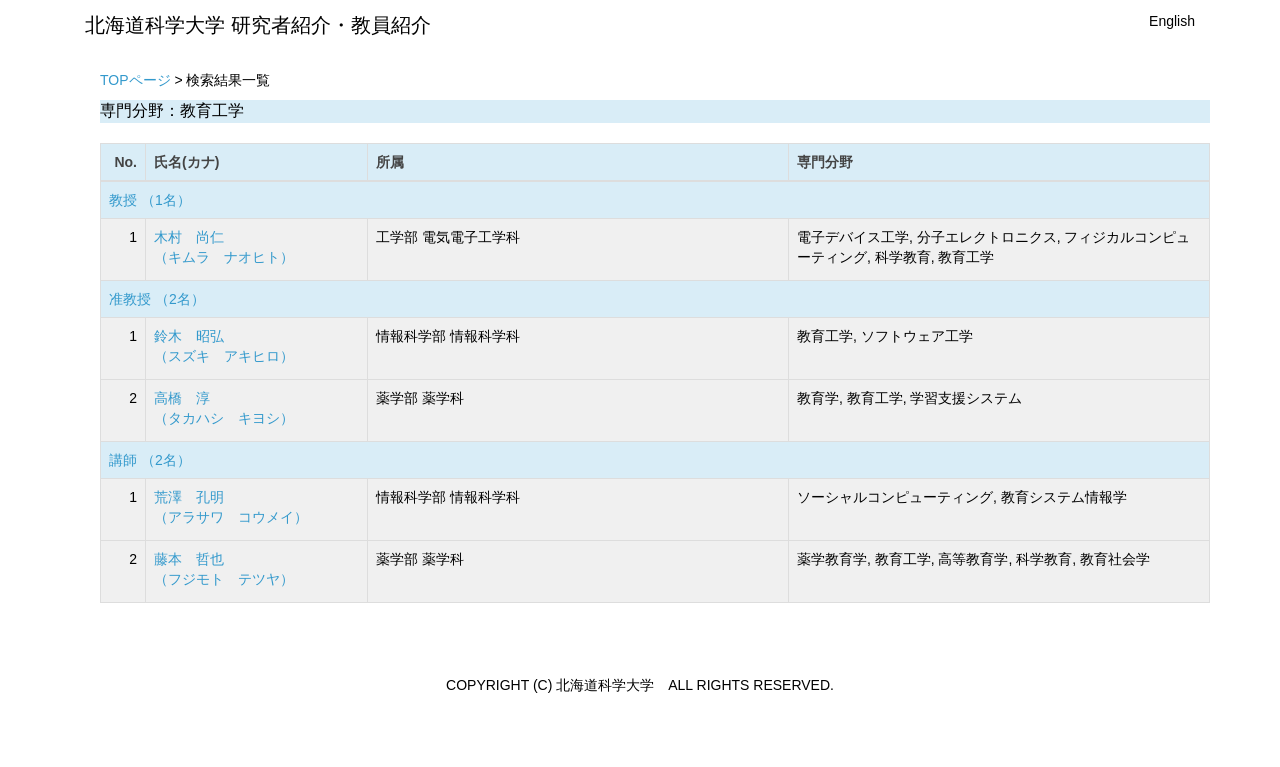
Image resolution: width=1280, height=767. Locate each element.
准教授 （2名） (157, 299)
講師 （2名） (150, 460)
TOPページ (135, 80)
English (1172, 21)
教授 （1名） (150, 200)
